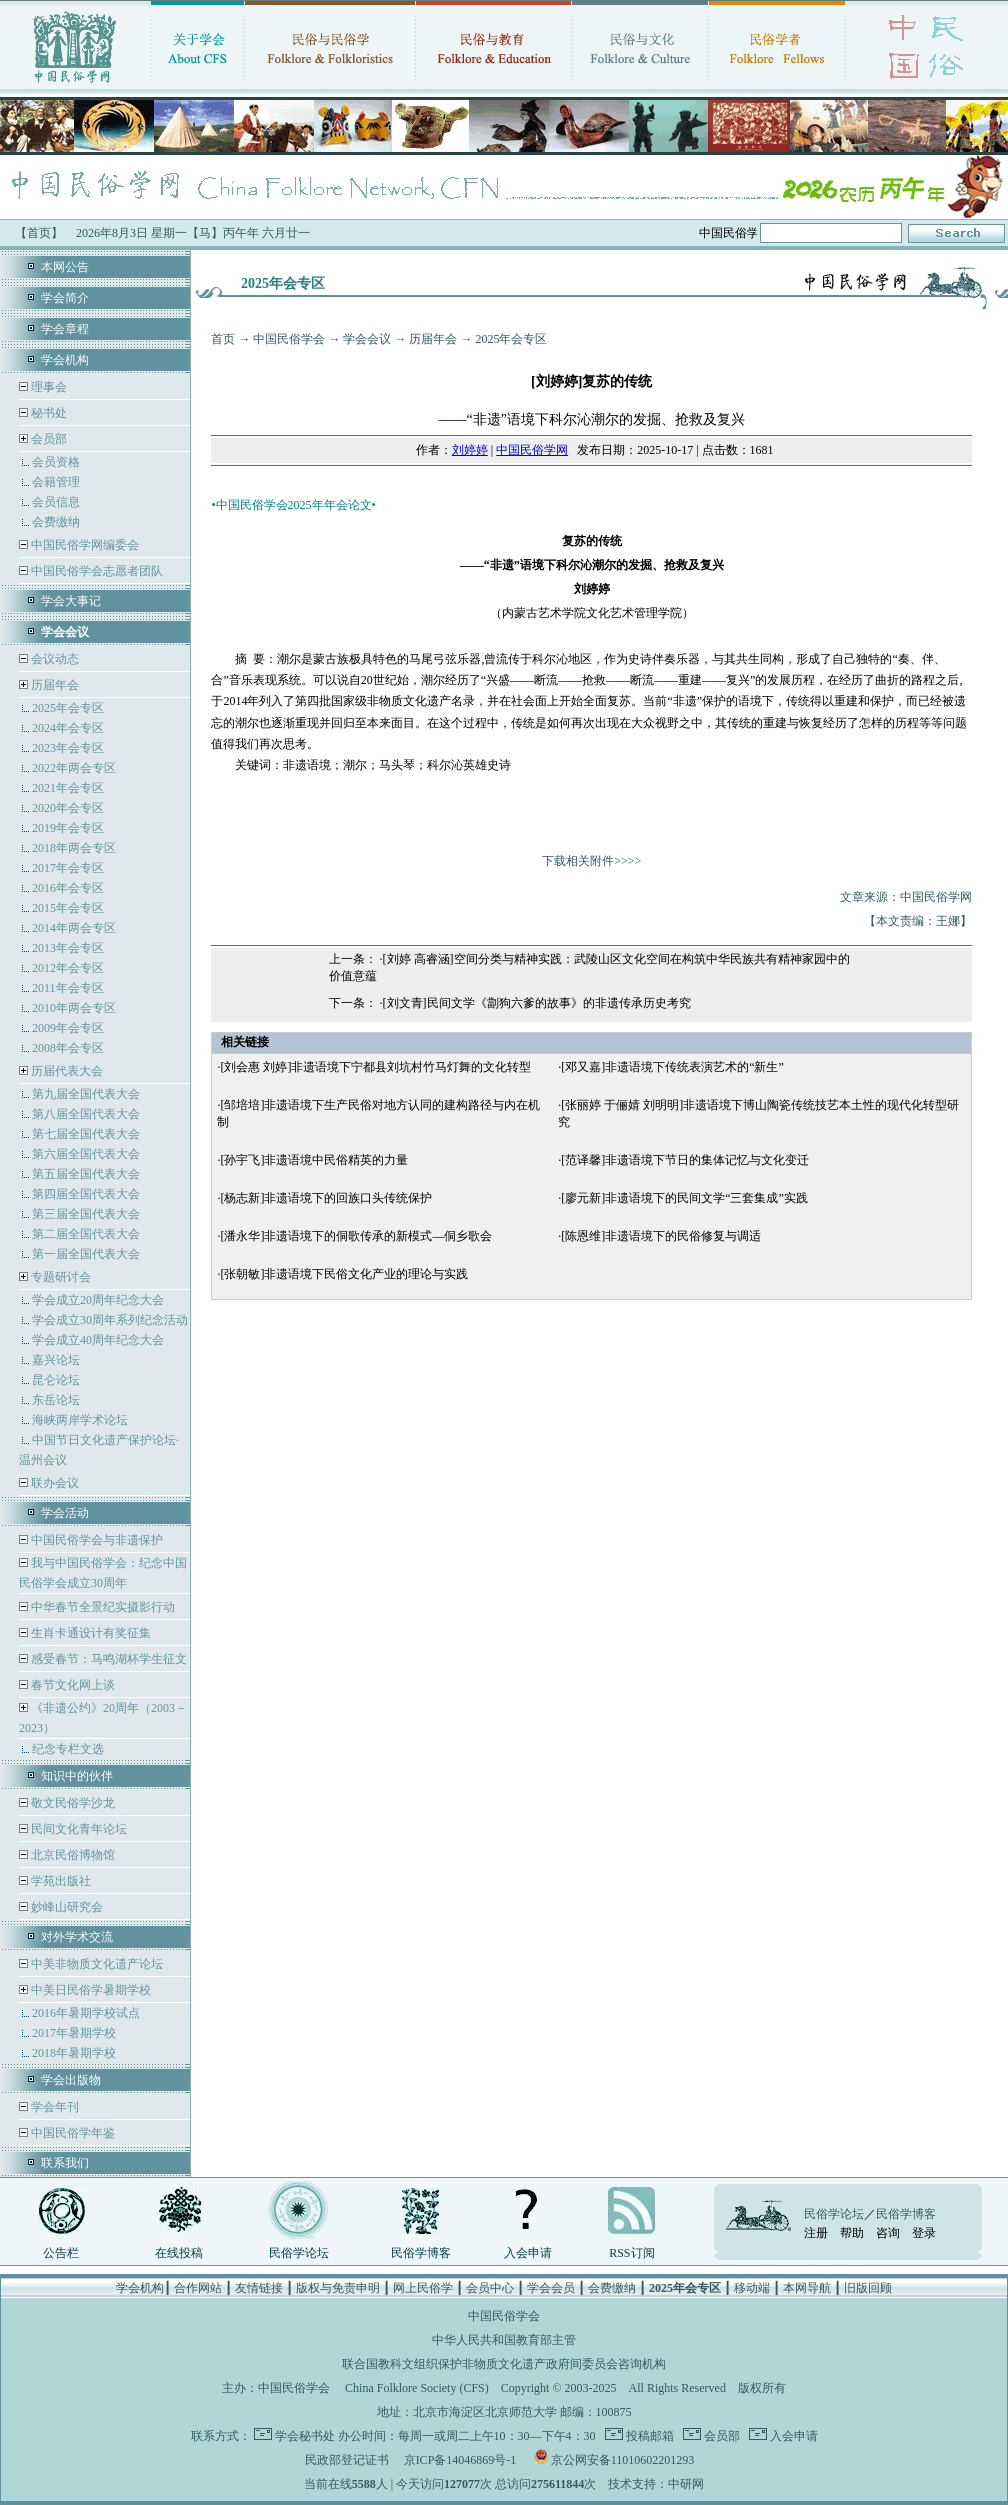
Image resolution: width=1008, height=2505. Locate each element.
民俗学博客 (421, 2253)
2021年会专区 (68, 788)
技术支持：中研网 (656, 2484)
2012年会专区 (68, 968)
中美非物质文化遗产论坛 (95, 1964)
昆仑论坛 (56, 1380)
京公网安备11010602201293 (623, 2460)
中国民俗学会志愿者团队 (95, 571)
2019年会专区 (68, 828)
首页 (223, 339)
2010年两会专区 (74, 1008)
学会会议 (367, 339)
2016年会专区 (68, 888)
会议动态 (53, 659)
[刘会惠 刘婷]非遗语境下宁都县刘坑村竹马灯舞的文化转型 (375, 1067)
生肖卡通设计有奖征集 (89, 1633)
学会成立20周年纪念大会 (98, 1300)
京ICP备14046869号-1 (460, 2460)
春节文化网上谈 (71, 1685)
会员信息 (56, 502)
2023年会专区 (68, 748)
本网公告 (65, 267)
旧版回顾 (868, 2288)
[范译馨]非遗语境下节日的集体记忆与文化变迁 (685, 1160)
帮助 (852, 2233)
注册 (816, 2233)
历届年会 (55, 685)
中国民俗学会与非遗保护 (95, 1540)
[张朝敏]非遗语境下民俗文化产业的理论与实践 (344, 1274)
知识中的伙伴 (77, 1776)
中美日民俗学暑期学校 (91, 1990)
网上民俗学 (423, 2288)
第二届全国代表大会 (86, 1234)
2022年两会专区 (74, 768)
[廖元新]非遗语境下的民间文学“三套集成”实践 (684, 1198)
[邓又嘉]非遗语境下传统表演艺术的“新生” (672, 1067)
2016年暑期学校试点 (86, 2013)
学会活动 (65, 1513)
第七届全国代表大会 (86, 1134)
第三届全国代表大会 (86, 1214)
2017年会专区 (68, 868)
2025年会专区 (68, 708)
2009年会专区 (68, 1028)
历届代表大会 (67, 1071)
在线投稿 (179, 2253)
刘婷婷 (470, 450)
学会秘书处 (305, 2436)
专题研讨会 (61, 1277)
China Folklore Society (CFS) (417, 2388)
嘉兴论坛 (56, 1360)
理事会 (47, 387)
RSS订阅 (631, 2253)
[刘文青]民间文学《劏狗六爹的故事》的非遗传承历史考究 (537, 1003)
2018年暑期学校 (74, 2053)
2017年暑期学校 (74, 2033)
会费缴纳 (56, 522)
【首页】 (39, 233)
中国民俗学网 (532, 450)
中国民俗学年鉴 (71, 2133)
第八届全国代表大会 (86, 1114)
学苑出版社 (59, 1881)
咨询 (888, 2233)
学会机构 (65, 360)
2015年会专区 (68, 908)
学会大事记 (71, 601)
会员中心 (490, 2288)
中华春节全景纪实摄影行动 (101, 1607)
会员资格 (56, 462)
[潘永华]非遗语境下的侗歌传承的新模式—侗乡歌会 (356, 1236)
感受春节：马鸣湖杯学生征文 (107, 1659)
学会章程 (65, 329)
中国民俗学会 (289, 339)
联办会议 (53, 1483)
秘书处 (47, 413)
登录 (924, 2233)
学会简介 (65, 298)
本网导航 (807, 2288)
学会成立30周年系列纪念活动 (110, 1320)
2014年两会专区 (74, 928)
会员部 (49, 439)
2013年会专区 (68, 948)
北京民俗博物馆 (71, 1855)
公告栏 (61, 2253)
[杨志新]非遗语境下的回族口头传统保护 (326, 1198)
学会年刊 (53, 2107)
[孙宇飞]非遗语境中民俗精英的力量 (314, 1160)
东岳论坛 (56, 1400)
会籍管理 (56, 482)
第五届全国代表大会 (86, 1174)
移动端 (752, 2288)
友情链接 (259, 2288)
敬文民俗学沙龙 (71, 1803)
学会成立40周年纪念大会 (98, 1340)
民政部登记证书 (347, 2460)
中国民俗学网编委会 (83, 545)
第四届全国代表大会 (86, 1194)
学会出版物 (71, 2080)
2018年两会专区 (74, 848)
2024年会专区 (68, 728)
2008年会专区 (68, 1048)
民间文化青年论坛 (77, 1829)
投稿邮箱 (648, 2436)
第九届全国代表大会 (86, 1094)
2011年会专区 (68, 988)
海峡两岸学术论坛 (80, 1420)
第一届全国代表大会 (86, 1254)
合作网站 (198, 2288)
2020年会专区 (68, 808)
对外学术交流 (77, 1937)
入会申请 (528, 2253)
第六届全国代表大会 (86, 1154)
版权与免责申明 (338, 2288)
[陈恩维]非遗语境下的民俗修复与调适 (661, 1236)
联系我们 (65, 2163)
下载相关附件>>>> (591, 861)
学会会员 (551, 2288)
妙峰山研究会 (65, 1907)
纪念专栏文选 (68, 1749)
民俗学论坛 (299, 2253)
